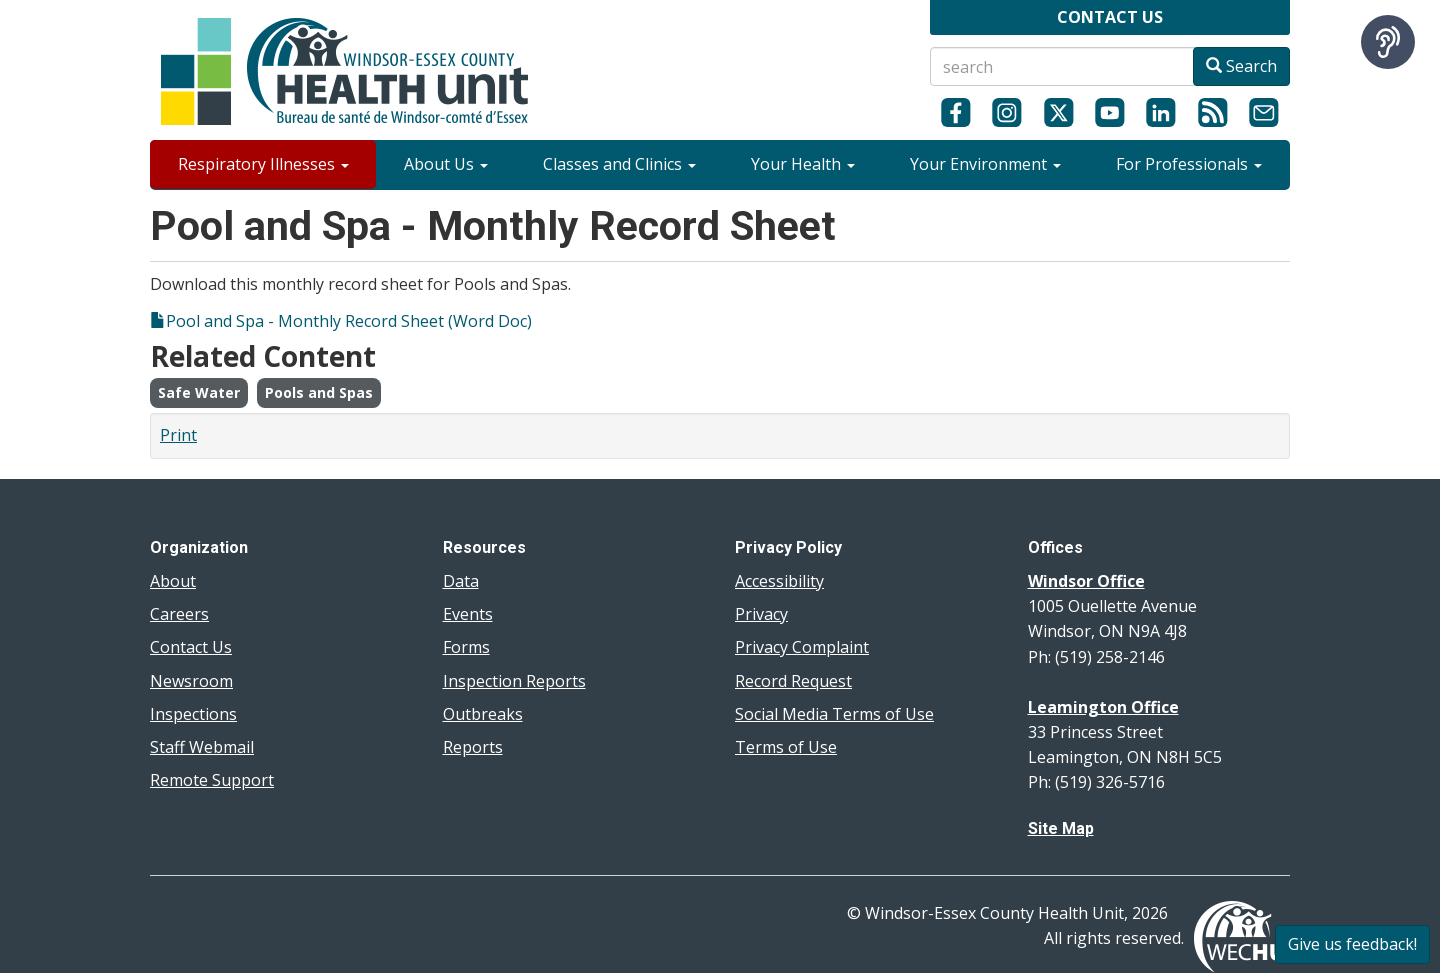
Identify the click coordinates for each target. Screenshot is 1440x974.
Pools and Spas (319, 392)
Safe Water (199, 392)
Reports (473, 747)
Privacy (761, 614)
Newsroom (191, 681)
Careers (179, 614)
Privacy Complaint (802, 647)
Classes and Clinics (619, 164)
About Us (446, 164)
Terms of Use (786, 747)
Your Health (803, 164)
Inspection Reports (514, 681)
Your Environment (985, 164)
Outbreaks (483, 714)
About (173, 581)
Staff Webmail (202, 747)
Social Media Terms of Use (834, 714)
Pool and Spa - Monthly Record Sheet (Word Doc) (349, 321)
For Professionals (1189, 164)
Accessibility (779, 581)
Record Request (793, 681)
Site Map (1061, 828)
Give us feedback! (1352, 944)
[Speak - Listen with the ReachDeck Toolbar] (1388, 42)
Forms (466, 647)
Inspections (193, 714)
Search (1241, 66)
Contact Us (191, 647)
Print (178, 435)
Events (468, 614)
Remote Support (212, 780)
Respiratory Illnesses (263, 164)
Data (461, 581)
